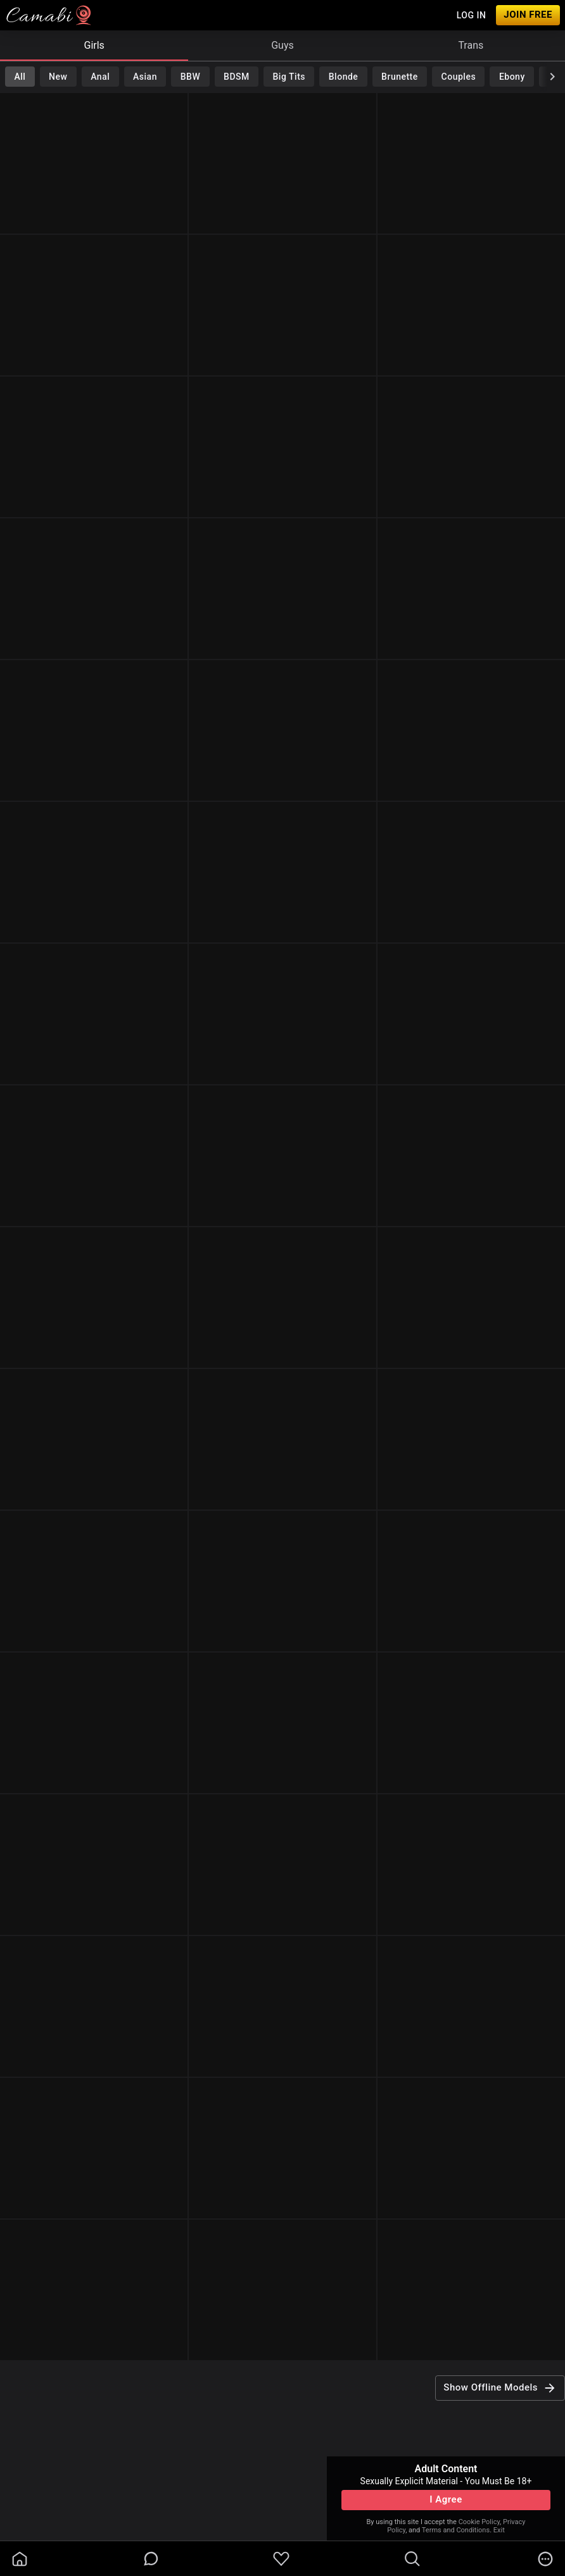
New (58, 77)
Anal (100, 77)
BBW (191, 77)
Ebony (512, 77)
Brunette (399, 77)
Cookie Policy (479, 2522)
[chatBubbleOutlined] (151, 2558)
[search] (412, 2559)
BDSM (237, 77)
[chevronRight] (552, 76)
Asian (145, 77)
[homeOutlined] (19, 2559)
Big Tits (289, 77)
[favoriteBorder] (281, 2558)
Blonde (344, 77)
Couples (458, 77)
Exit (499, 2530)
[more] (545, 2559)
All (19, 77)
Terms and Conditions (456, 2530)
